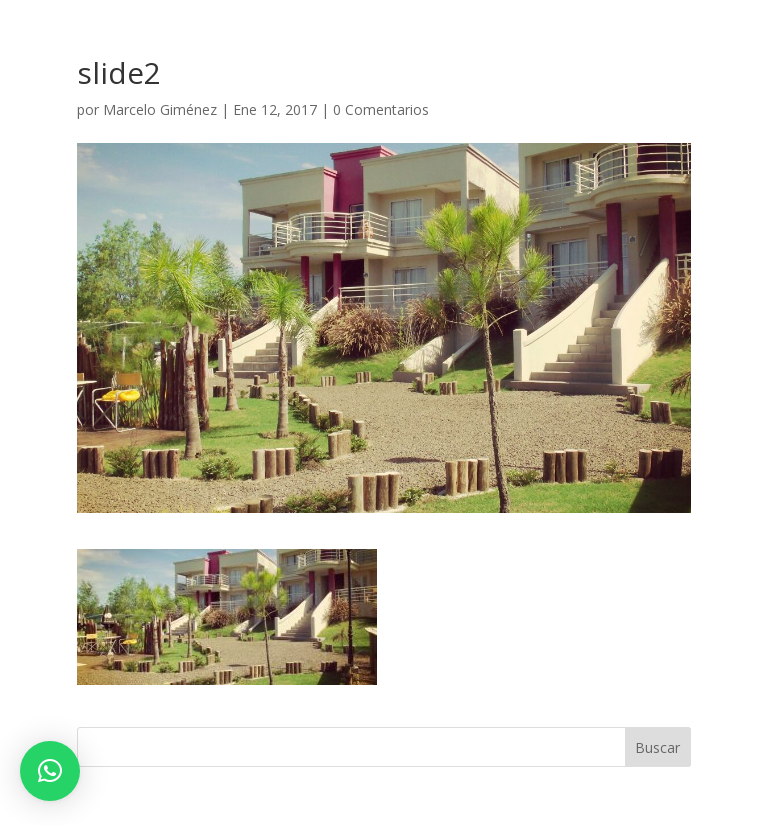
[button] (50, 771)
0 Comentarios (381, 109)
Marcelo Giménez (160, 109)
